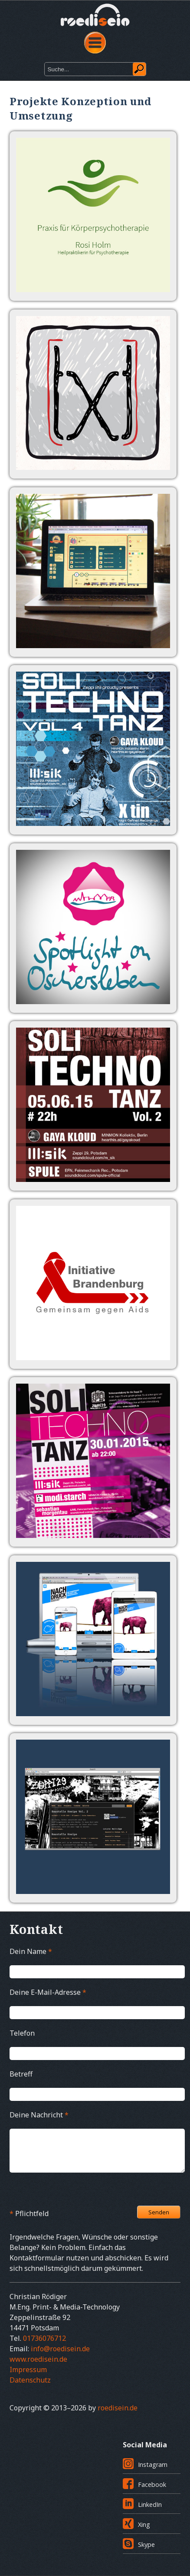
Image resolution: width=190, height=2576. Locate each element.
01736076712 (44, 2338)
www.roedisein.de (38, 2359)
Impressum (28, 2369)
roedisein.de (118, 2408)
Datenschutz (30, 2380)
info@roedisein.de (60, 2348)
